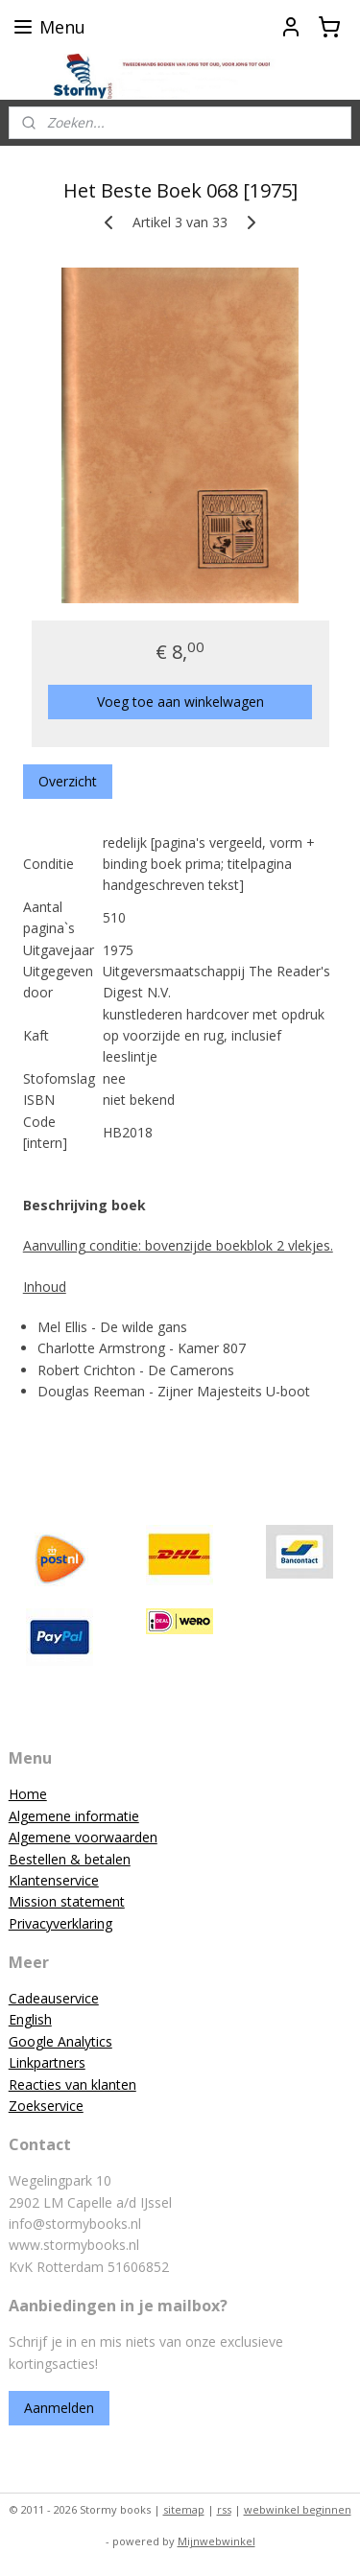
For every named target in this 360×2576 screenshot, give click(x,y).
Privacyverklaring (60, 1923)
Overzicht (67, 780)
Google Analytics (60, 2041)
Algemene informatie (74, 1816)
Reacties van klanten (72, 2084)
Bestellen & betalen (70, 1859)
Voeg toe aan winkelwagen (180, 700)
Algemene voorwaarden (83, 1837)
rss (224, 2509)
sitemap (183, 2509)
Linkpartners (47, 2062)
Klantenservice (54, 1880)
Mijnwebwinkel (216, 2541)
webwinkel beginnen (297, 2509)
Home (28, 1794)
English (30, 2019)
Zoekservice (46, 2105)
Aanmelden (59, 2408)
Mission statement (67, 1901)
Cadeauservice (54, 1998)
